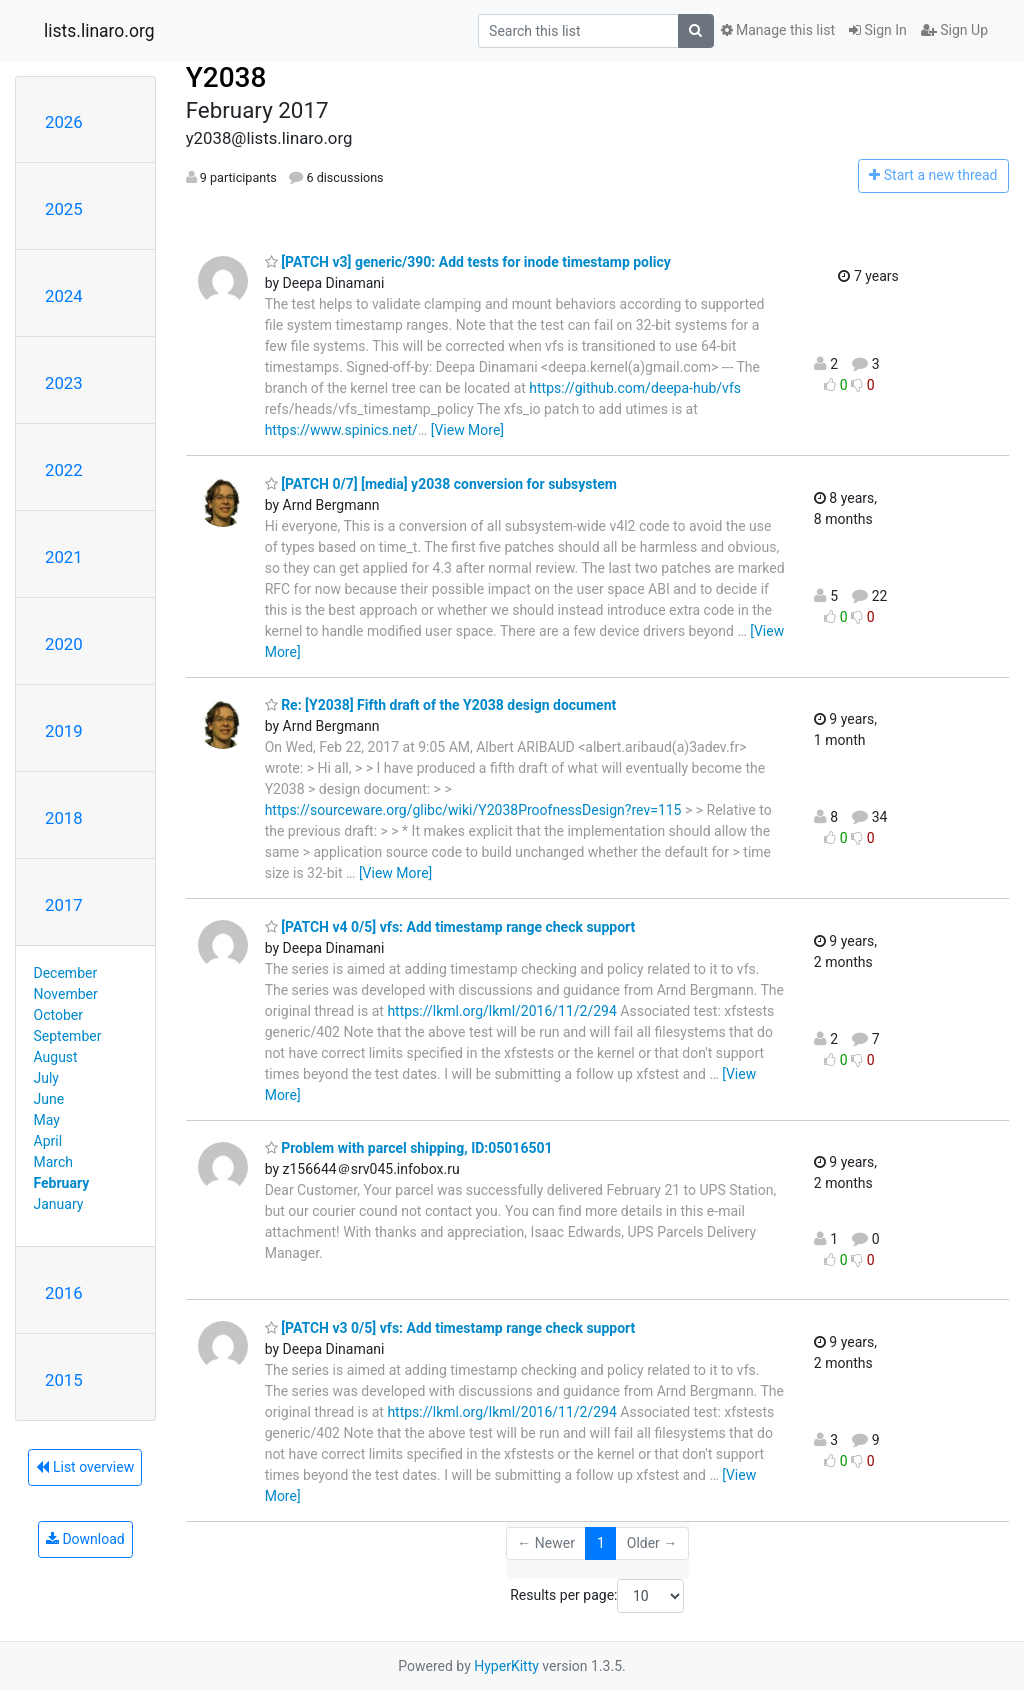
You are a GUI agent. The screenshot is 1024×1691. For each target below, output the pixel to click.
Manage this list (778, 30)
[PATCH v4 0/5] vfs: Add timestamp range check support (450, 927)
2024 (64, 296)
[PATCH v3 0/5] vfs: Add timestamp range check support (450, 1328)
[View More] (467, 430)
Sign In (878, 30)
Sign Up (954, 30)
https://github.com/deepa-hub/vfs (635, 388)
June (49, 1099)
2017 (64, 905)
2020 (64, 644)
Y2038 (226, 77)
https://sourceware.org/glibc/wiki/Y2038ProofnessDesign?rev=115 (473, 810)
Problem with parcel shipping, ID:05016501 (409, 1148)
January (59, 1204)
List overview (85, 1467)
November (66, 994)
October (58, 1015)
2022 (64, 470)
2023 (64, 383)
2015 (64, 1380)
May (47, 1120)
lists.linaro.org (99, 31)
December (66, 973)
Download (85, 1539)
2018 (64, 818)
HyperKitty (506, 1666)
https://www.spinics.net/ (341, 430)
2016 (64, 1293)
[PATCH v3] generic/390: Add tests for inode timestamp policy (468, 262)
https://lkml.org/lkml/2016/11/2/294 (501, 1011)
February (62, 1183)
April (48, 1141)
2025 (64, 209)
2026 (64, 122)
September (68, 1036)
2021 (64, 557)
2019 (64, 731)
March (54, 1162)
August (56, 1057)
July (46, 1078)
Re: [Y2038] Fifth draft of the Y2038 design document (441, 705)
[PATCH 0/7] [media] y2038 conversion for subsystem (441, 484)
